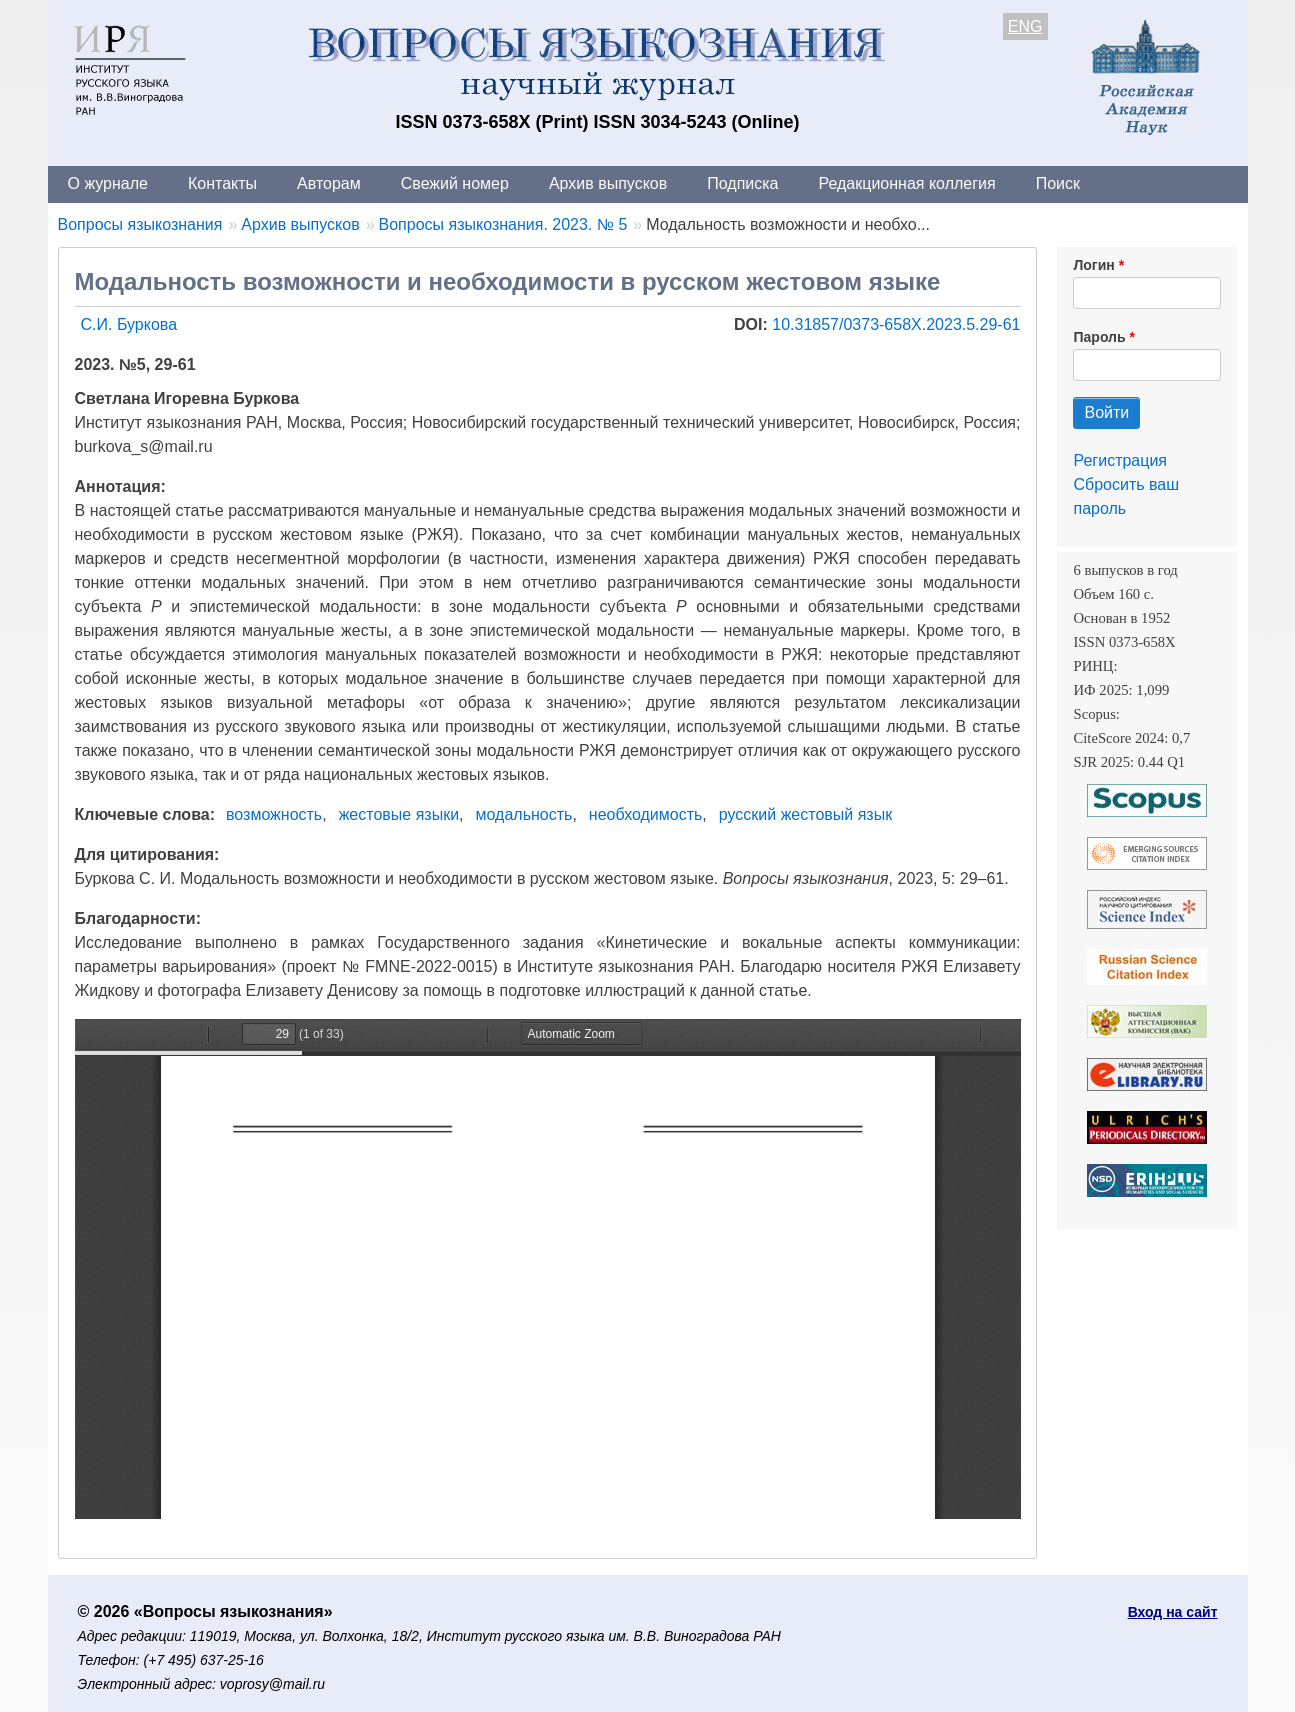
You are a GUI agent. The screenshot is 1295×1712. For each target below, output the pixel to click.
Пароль (1099, 337)
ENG (1025, 26)
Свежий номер (455, 183)
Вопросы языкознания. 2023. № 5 (503, 224)
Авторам (329, 183)
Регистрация (1120, 460)
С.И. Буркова (129, 324)
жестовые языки (399, 814)
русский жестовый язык (805, 814)
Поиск (1058, 183)
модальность (524, 814)
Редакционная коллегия (906, 183)
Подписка (742, 183)
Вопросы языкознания (140, 224)
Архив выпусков (608, 183)
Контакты (222, 183)
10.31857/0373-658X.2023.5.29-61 (896, 324)
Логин (1093, 265)
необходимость (645, 814)
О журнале (108, 183)
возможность (274, 814)
